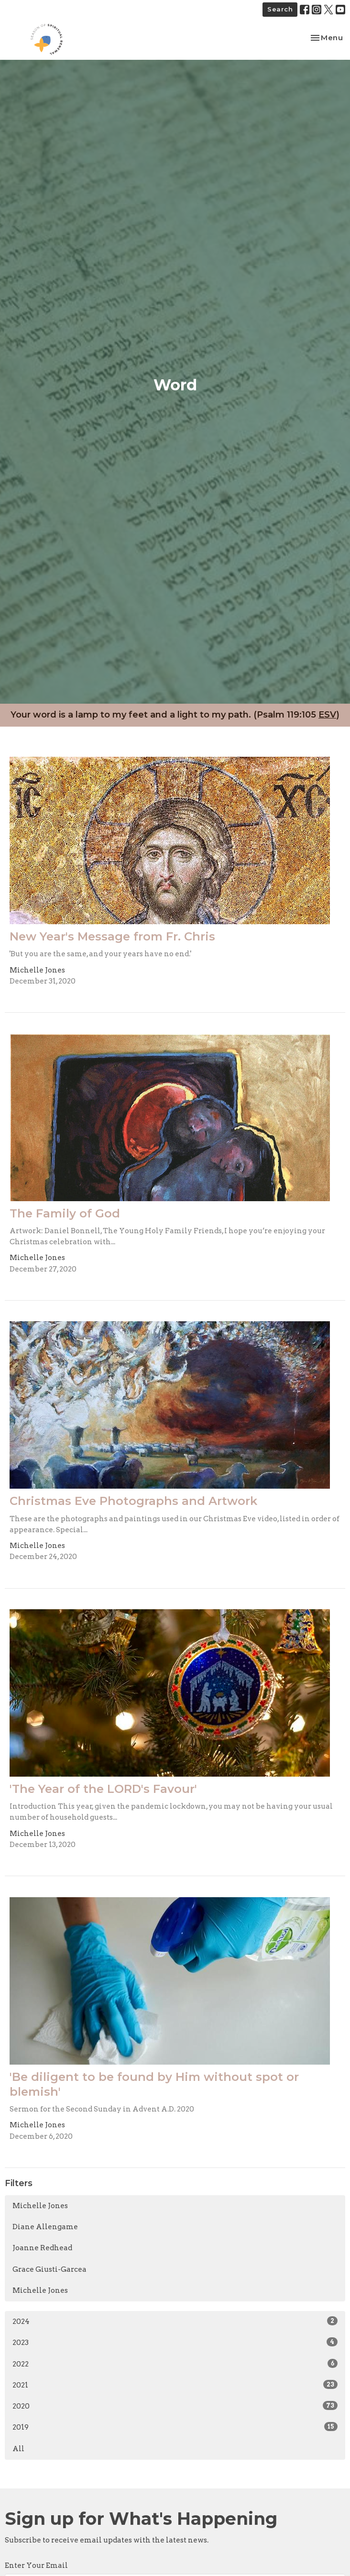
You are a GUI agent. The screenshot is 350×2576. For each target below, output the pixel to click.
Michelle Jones (40, 2205)
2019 (175, 2427)
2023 (175, 2342)
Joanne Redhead (42, 2248)
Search (280, 9)
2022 (175, 2363)
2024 (175, 2321)
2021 (175, 2384)
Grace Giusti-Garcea (49, 2269)
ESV (327, 714)
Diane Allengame (45, 2226)
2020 (175, 2405)
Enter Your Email (36, 2565)
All (18, 2448)
